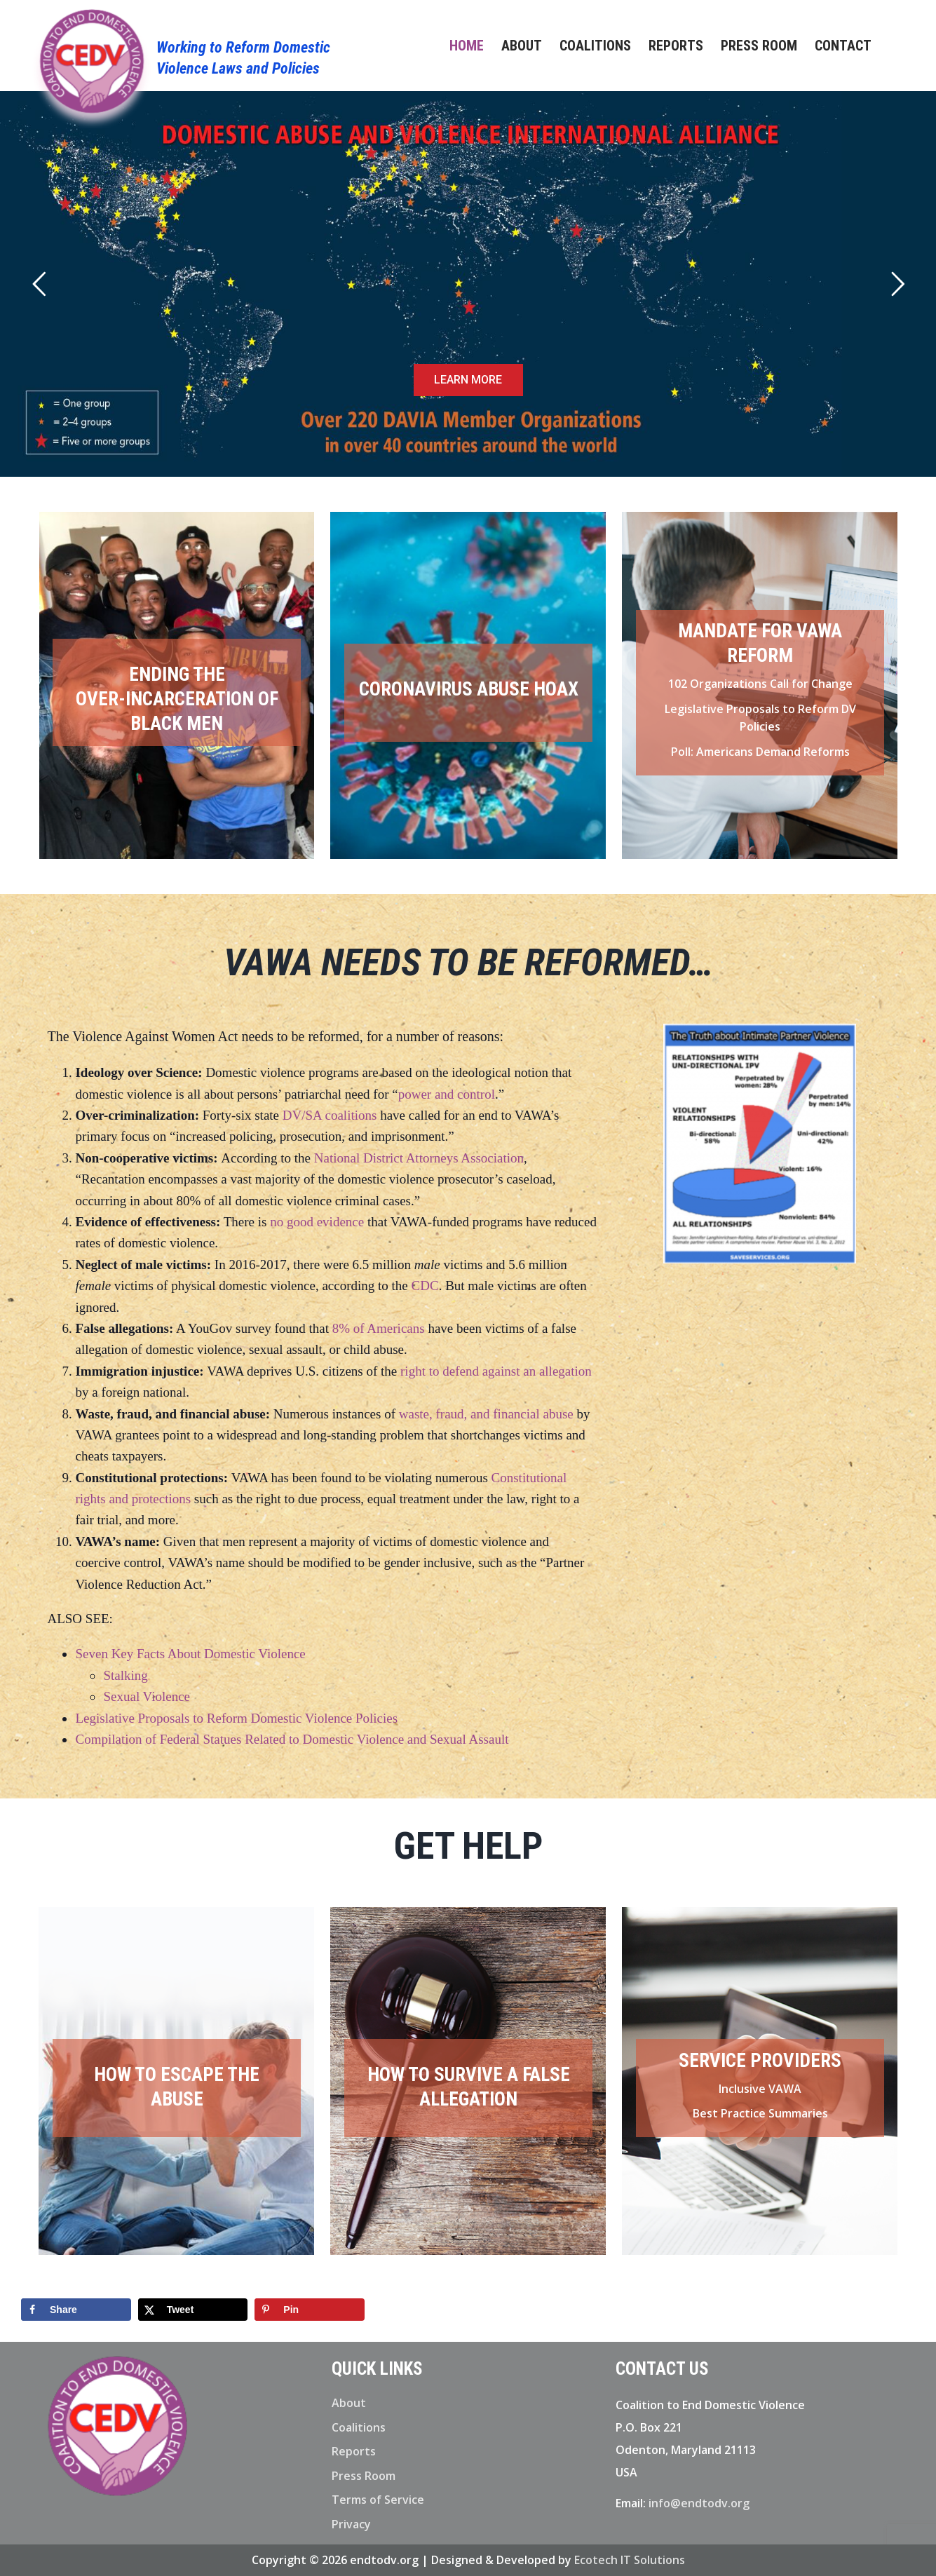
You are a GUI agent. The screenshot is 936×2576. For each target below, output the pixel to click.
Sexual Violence (146, 1696)
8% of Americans (378, 1328)
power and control (446, 1094)
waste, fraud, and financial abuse (486, 1413)
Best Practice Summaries (760, 2113)
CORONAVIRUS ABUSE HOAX (468, 689)
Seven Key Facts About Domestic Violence (190, 1653)
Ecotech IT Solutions (629, 2560)
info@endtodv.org (699, 2503)
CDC (425, 1285)
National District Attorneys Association (419, 1158)
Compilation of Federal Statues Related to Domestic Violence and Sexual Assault (291, 1739)
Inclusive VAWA (760, 2088)
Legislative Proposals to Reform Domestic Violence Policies (236, 1718)
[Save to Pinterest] (310, 2309)
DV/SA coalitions (330, 1115)
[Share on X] (193, 2309)
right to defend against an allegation (496, 1371)
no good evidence (317, 1221)
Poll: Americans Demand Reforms (760, 751)
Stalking (125, 1675)
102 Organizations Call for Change (760, 683)
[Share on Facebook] (76, 2309)
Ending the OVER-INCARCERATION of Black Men (177, 699)
